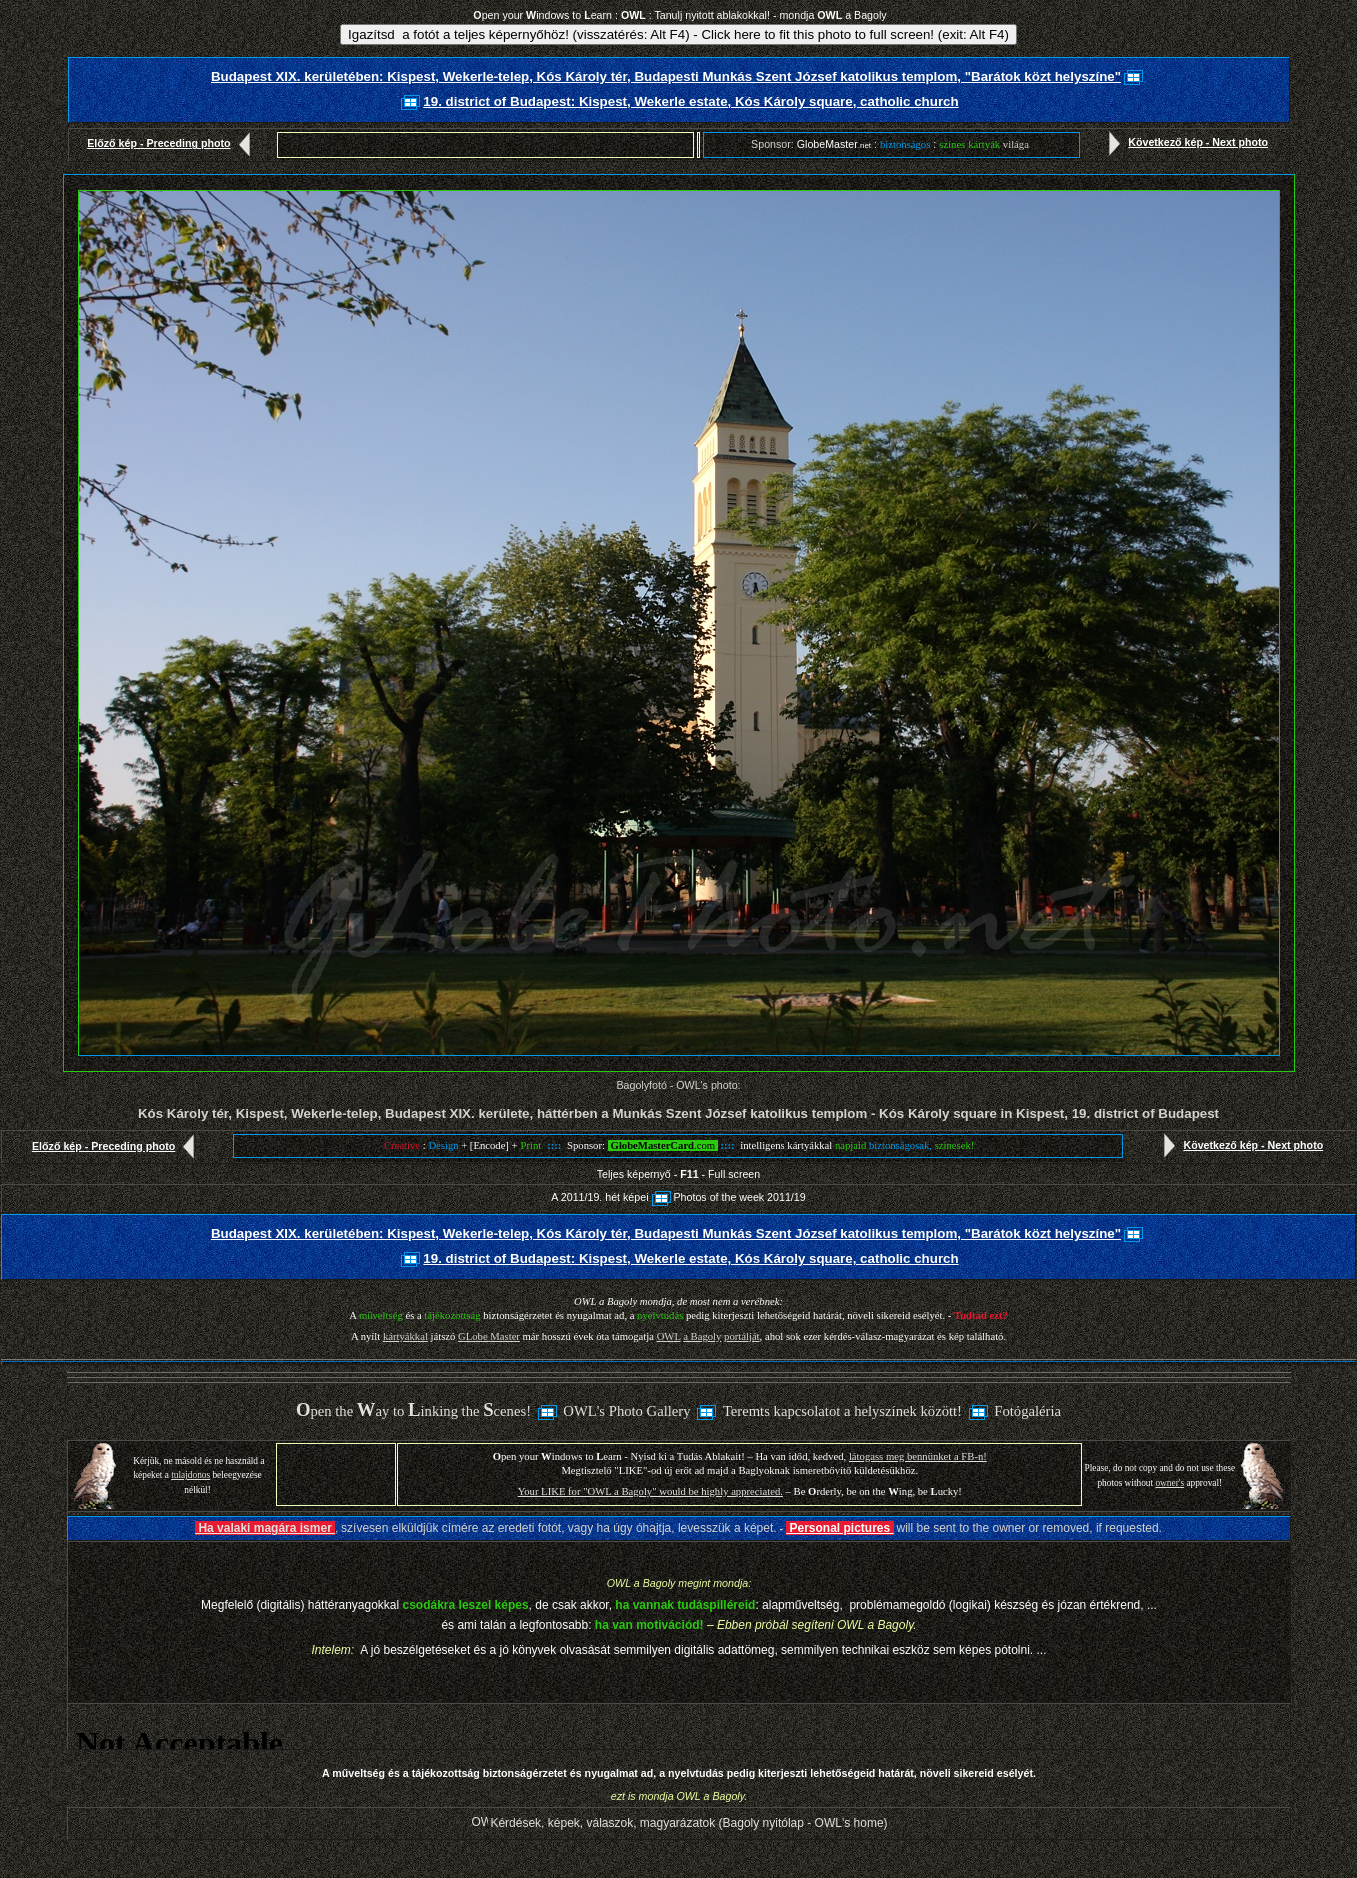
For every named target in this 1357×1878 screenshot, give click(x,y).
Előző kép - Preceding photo (172, 143)
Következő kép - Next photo (1184, 142)
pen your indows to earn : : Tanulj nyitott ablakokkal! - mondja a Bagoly (679, 15)
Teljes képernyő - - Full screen (678, 1174)
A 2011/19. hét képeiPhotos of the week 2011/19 (678, 1197)
